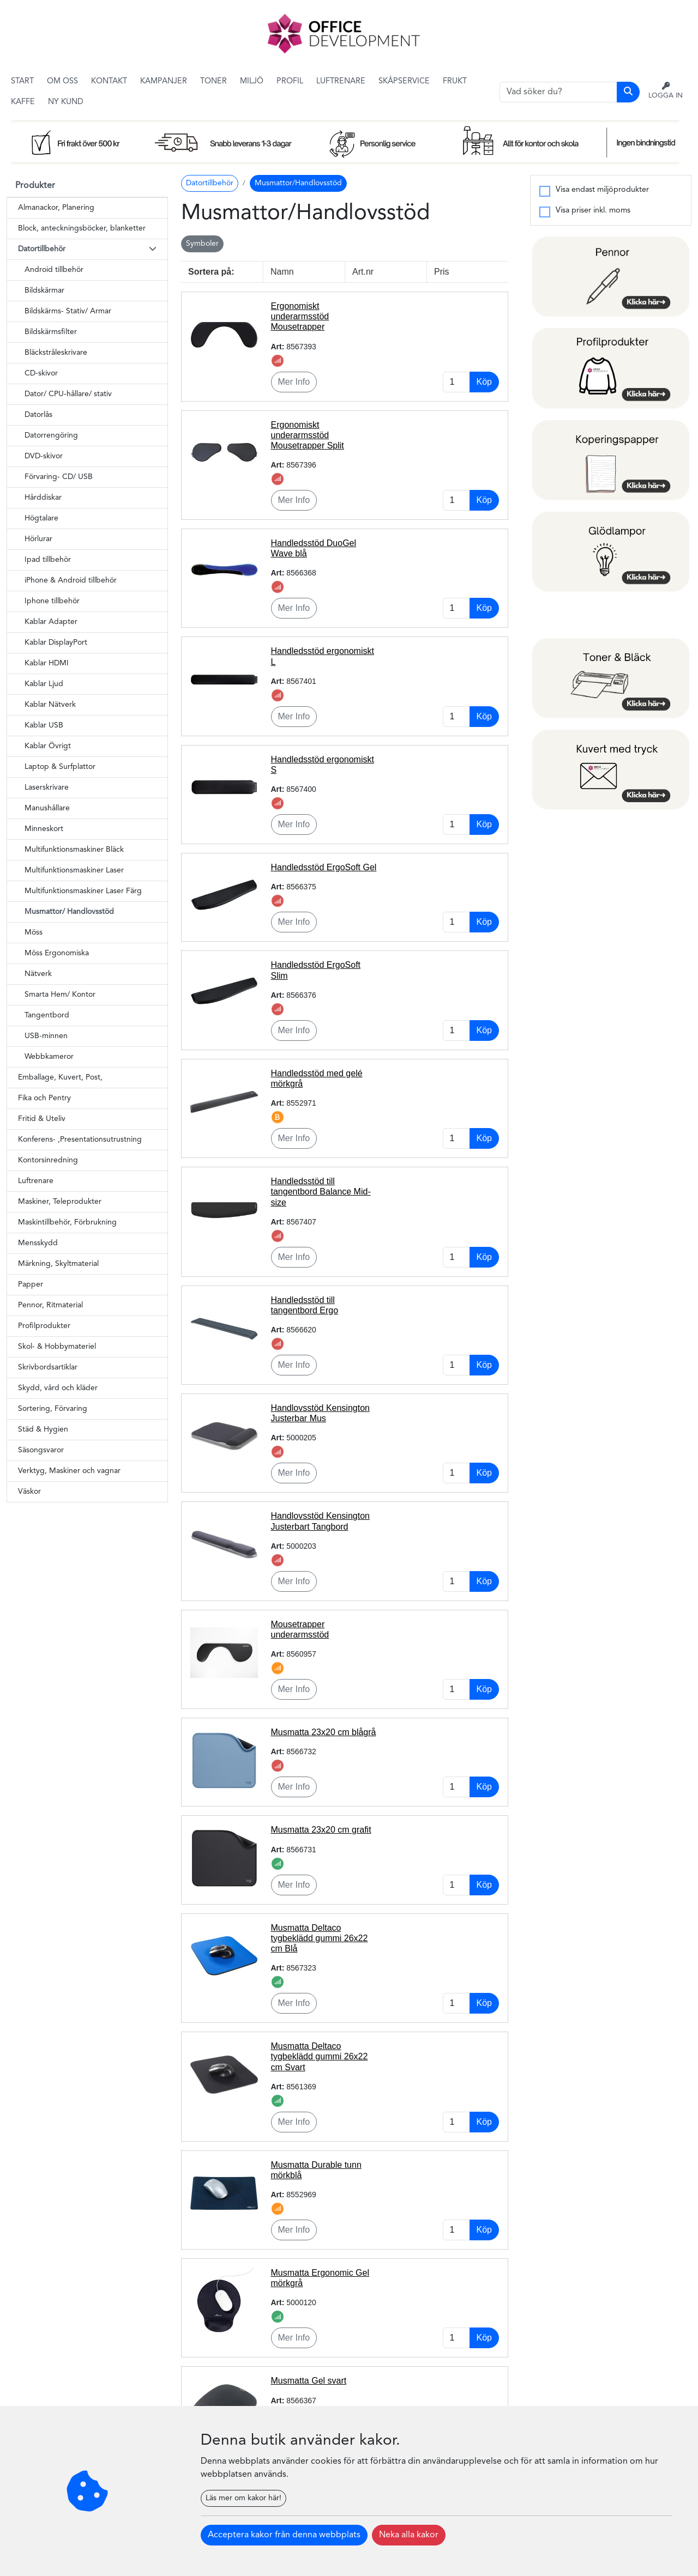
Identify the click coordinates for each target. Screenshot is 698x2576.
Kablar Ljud (44, 684)
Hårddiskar (43, 497)
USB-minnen (46, 1036)
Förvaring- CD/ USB (59, 477)
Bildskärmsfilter (51, 332)
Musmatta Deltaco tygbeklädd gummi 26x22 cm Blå (319, 1938)
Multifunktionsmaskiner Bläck (74, 849)
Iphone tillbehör (52, 601)
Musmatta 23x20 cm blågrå (323, 1732)
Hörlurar (38, 539)
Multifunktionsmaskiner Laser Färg (83, 891)
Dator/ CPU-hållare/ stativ (68, 394)
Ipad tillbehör (48, 559)
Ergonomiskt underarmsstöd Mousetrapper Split (307, 435)
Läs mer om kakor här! (243, 2498)
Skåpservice (404, 81)
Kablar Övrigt (48, 746)
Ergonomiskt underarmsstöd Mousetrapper (300, 316)
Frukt (455, 81)
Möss (34, 932)
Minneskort (44, 829)
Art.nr (363, 271)
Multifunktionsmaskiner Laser (74, 870)
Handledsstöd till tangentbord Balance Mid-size (321, 1192)
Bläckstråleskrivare (56, 352)
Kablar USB (44, 725)
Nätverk (38, 974)
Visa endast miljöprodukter (602, 190)
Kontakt (109, 81)
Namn (282, 271)
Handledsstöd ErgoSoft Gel (324, 867)
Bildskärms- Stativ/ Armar (68, 311)
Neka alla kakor (408, 2535)
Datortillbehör (209, 183)
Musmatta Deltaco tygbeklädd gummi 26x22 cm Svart (319, 2056)
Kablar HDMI (47, 663)
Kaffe (23, 102)
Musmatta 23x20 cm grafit (321, 1829)
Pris (441, 271)
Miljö (251, 81)
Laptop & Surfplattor (60, 767)
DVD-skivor (44, 456)
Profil (289, 81)
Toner (213, 81)
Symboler (202, 243)
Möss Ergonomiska (57, 953)
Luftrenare (340, 81)
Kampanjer (163, 81)
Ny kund (65, 102)
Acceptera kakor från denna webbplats (284, 2535)
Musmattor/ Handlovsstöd (69, 912)
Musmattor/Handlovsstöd (298, 183)
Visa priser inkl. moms (593, 211)
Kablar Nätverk (50, 704)
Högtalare (41, 518)
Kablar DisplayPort (56, 642)
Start (22, 81)
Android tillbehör (54, 270)
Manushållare (47, 808)
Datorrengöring (51, 435)
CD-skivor (41, 373)
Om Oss (62, 81)
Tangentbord (47, 1015)
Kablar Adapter (51, 622)
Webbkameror (49, 1056)
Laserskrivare (47, 787)
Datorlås (38, 415)
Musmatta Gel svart (309, 2380)
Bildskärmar (44, 290)
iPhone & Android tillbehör (71, 580)
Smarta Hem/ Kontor (60, 994)
